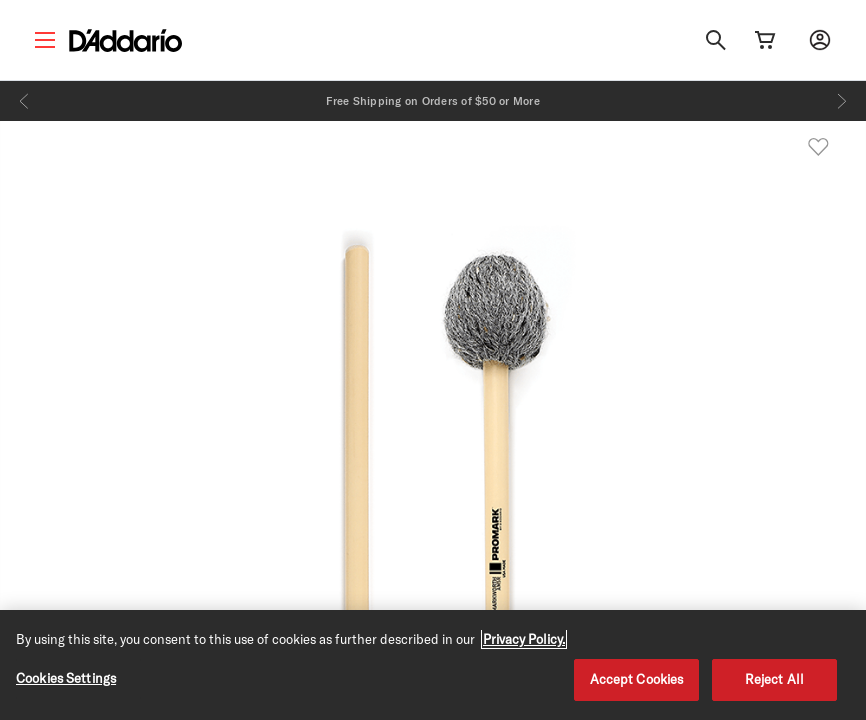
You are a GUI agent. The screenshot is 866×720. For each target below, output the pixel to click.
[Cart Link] (765, 40)
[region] (433, 665)
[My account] (820, 40)
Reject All (774, 679)
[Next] (842, 101)
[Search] (716, 40)
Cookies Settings (66, 678)
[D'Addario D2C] (125, 40)
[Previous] (24, 101)
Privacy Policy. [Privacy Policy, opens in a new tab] (524, 639)
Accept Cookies (637, 679)
